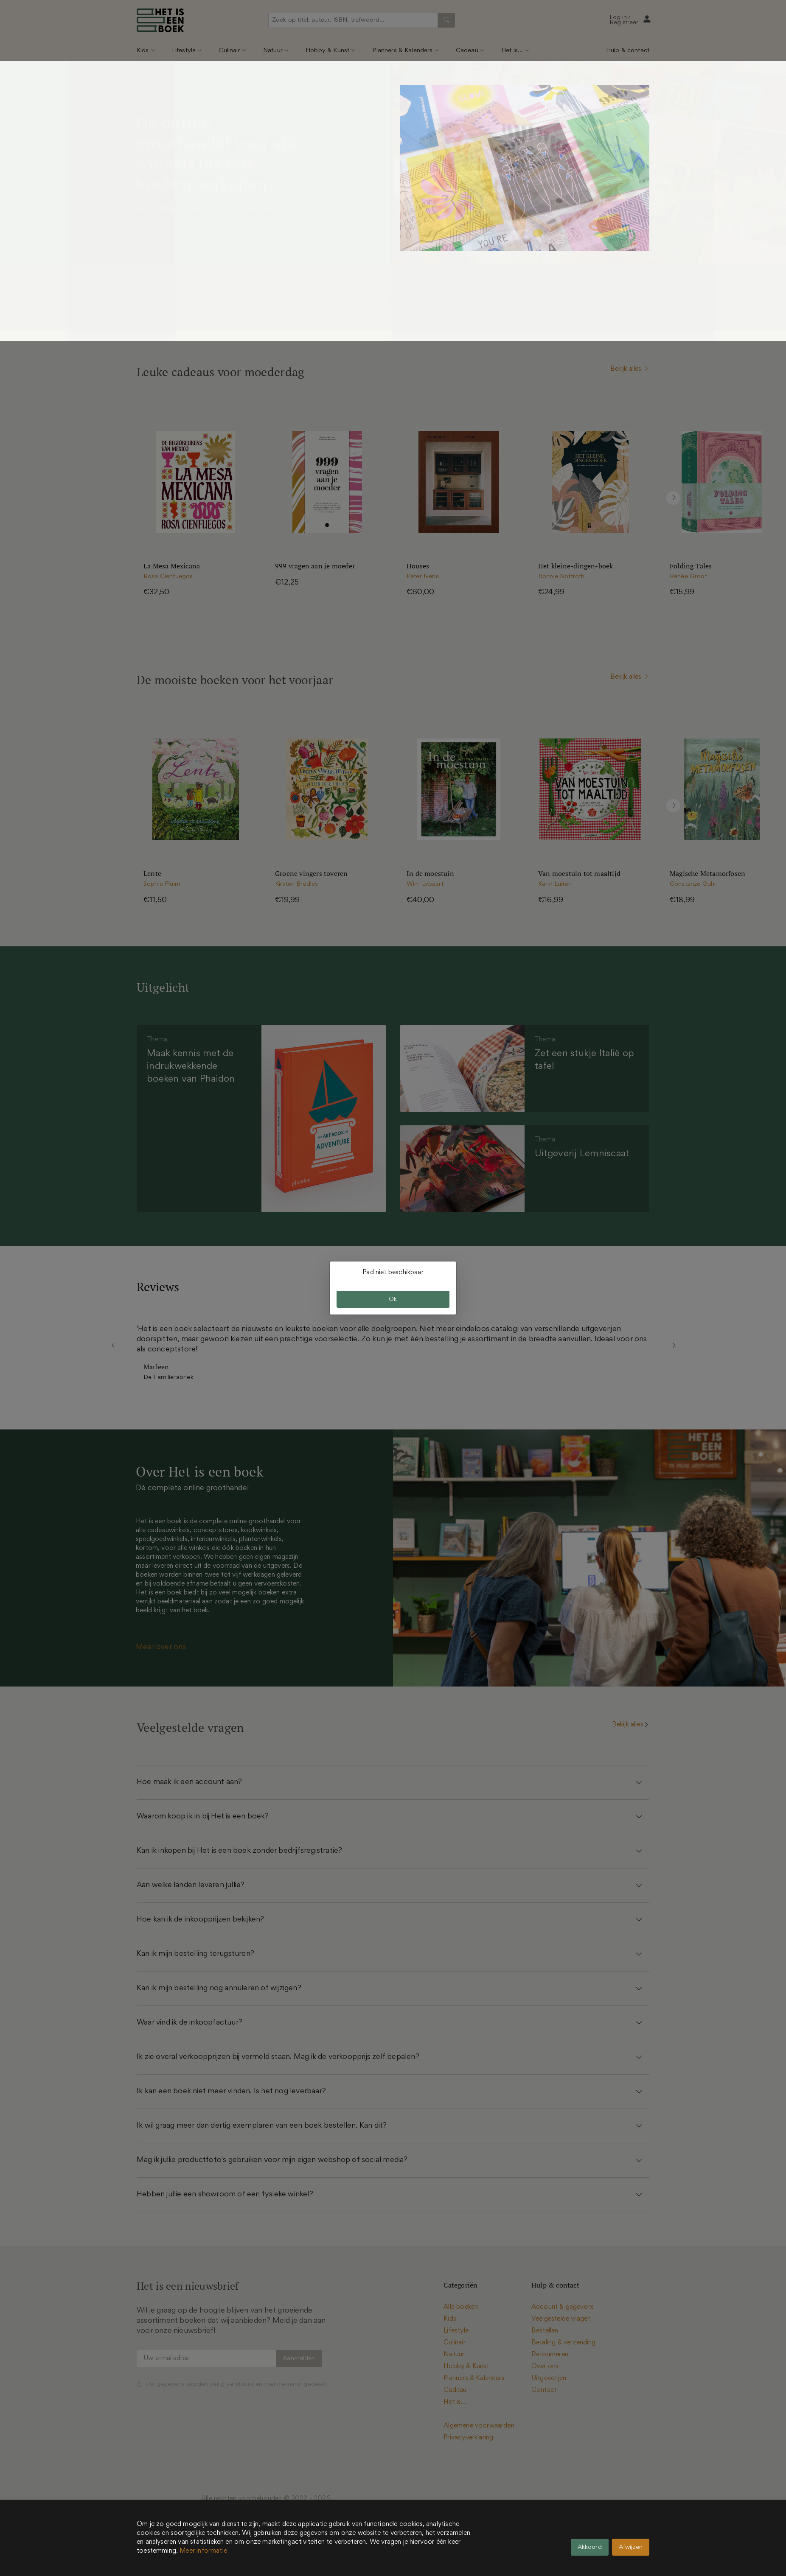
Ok (393, 1299)
